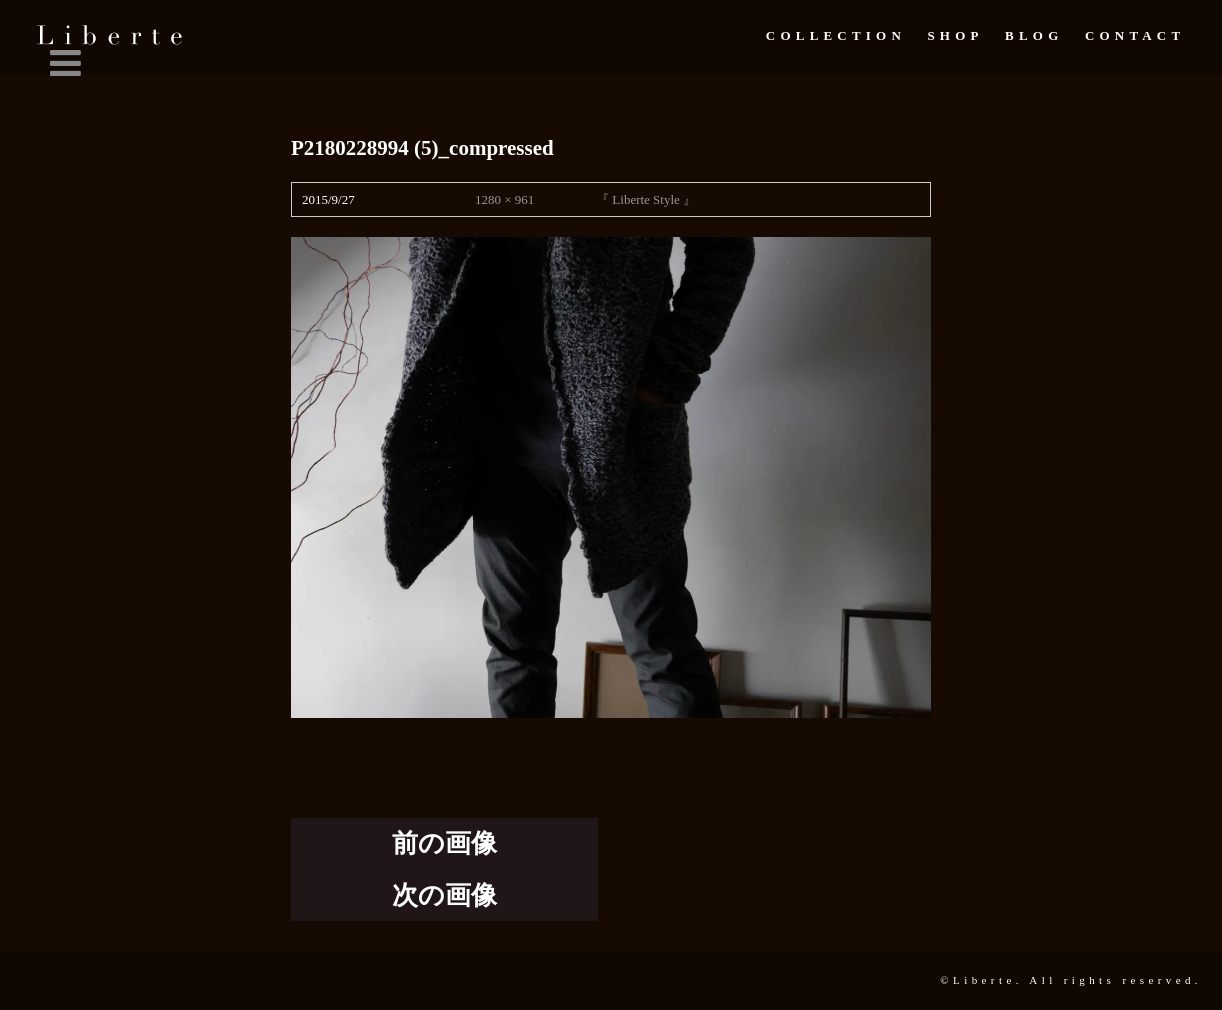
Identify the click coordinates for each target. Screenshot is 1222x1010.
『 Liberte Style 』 (646, 199)
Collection (836, 35)
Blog (1034, 35)
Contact (1135, 35)
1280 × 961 (504, 199)
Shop (955, 35)
